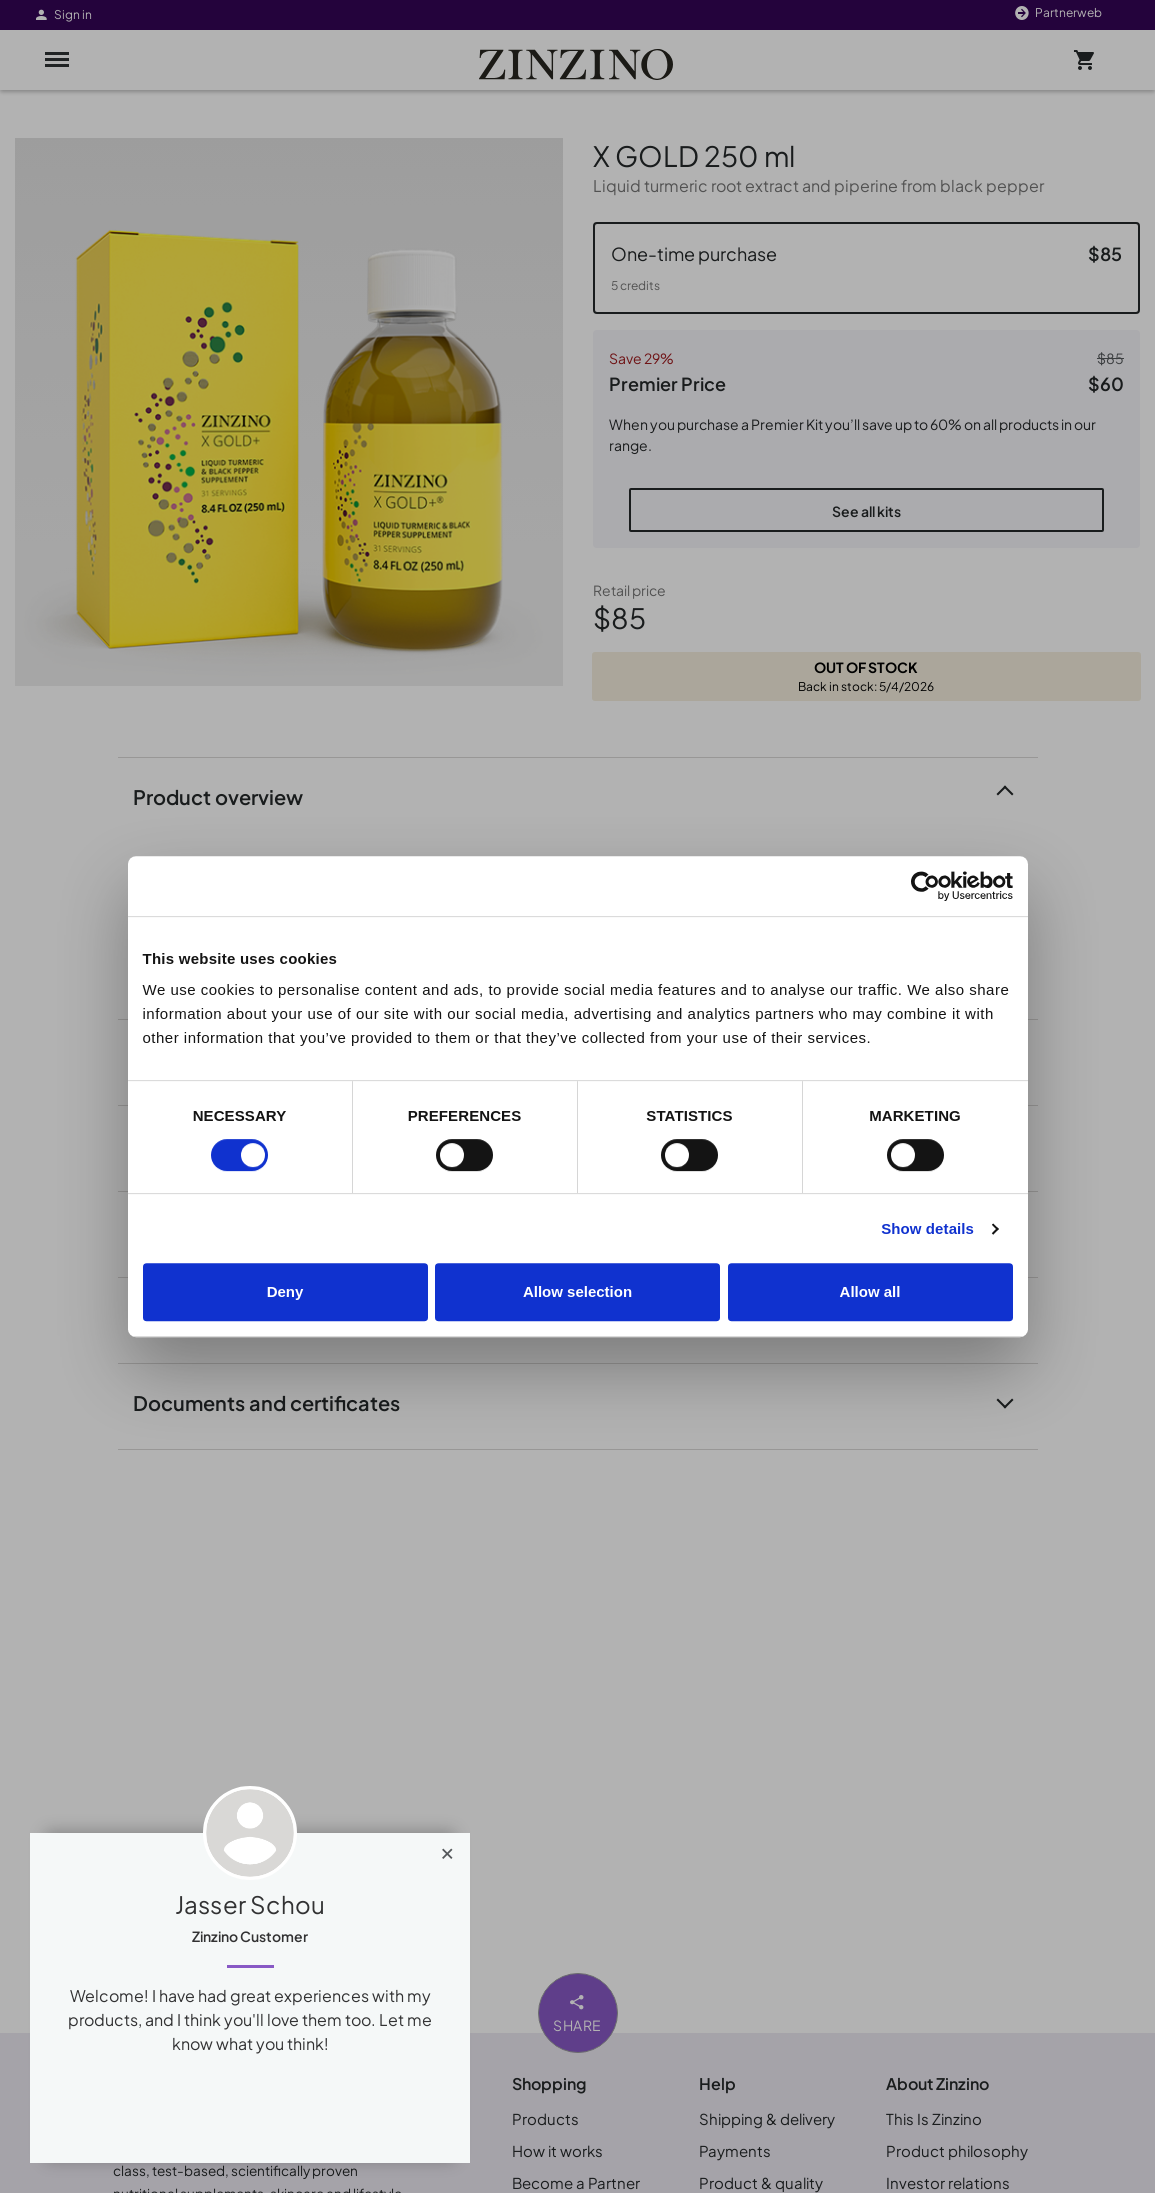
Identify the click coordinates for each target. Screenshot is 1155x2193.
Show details (927, 1228)
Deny (285, 1291)
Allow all (870, 1291)
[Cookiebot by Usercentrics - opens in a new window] (925, 886)
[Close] (447, 1849)
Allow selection (577, 1291)
